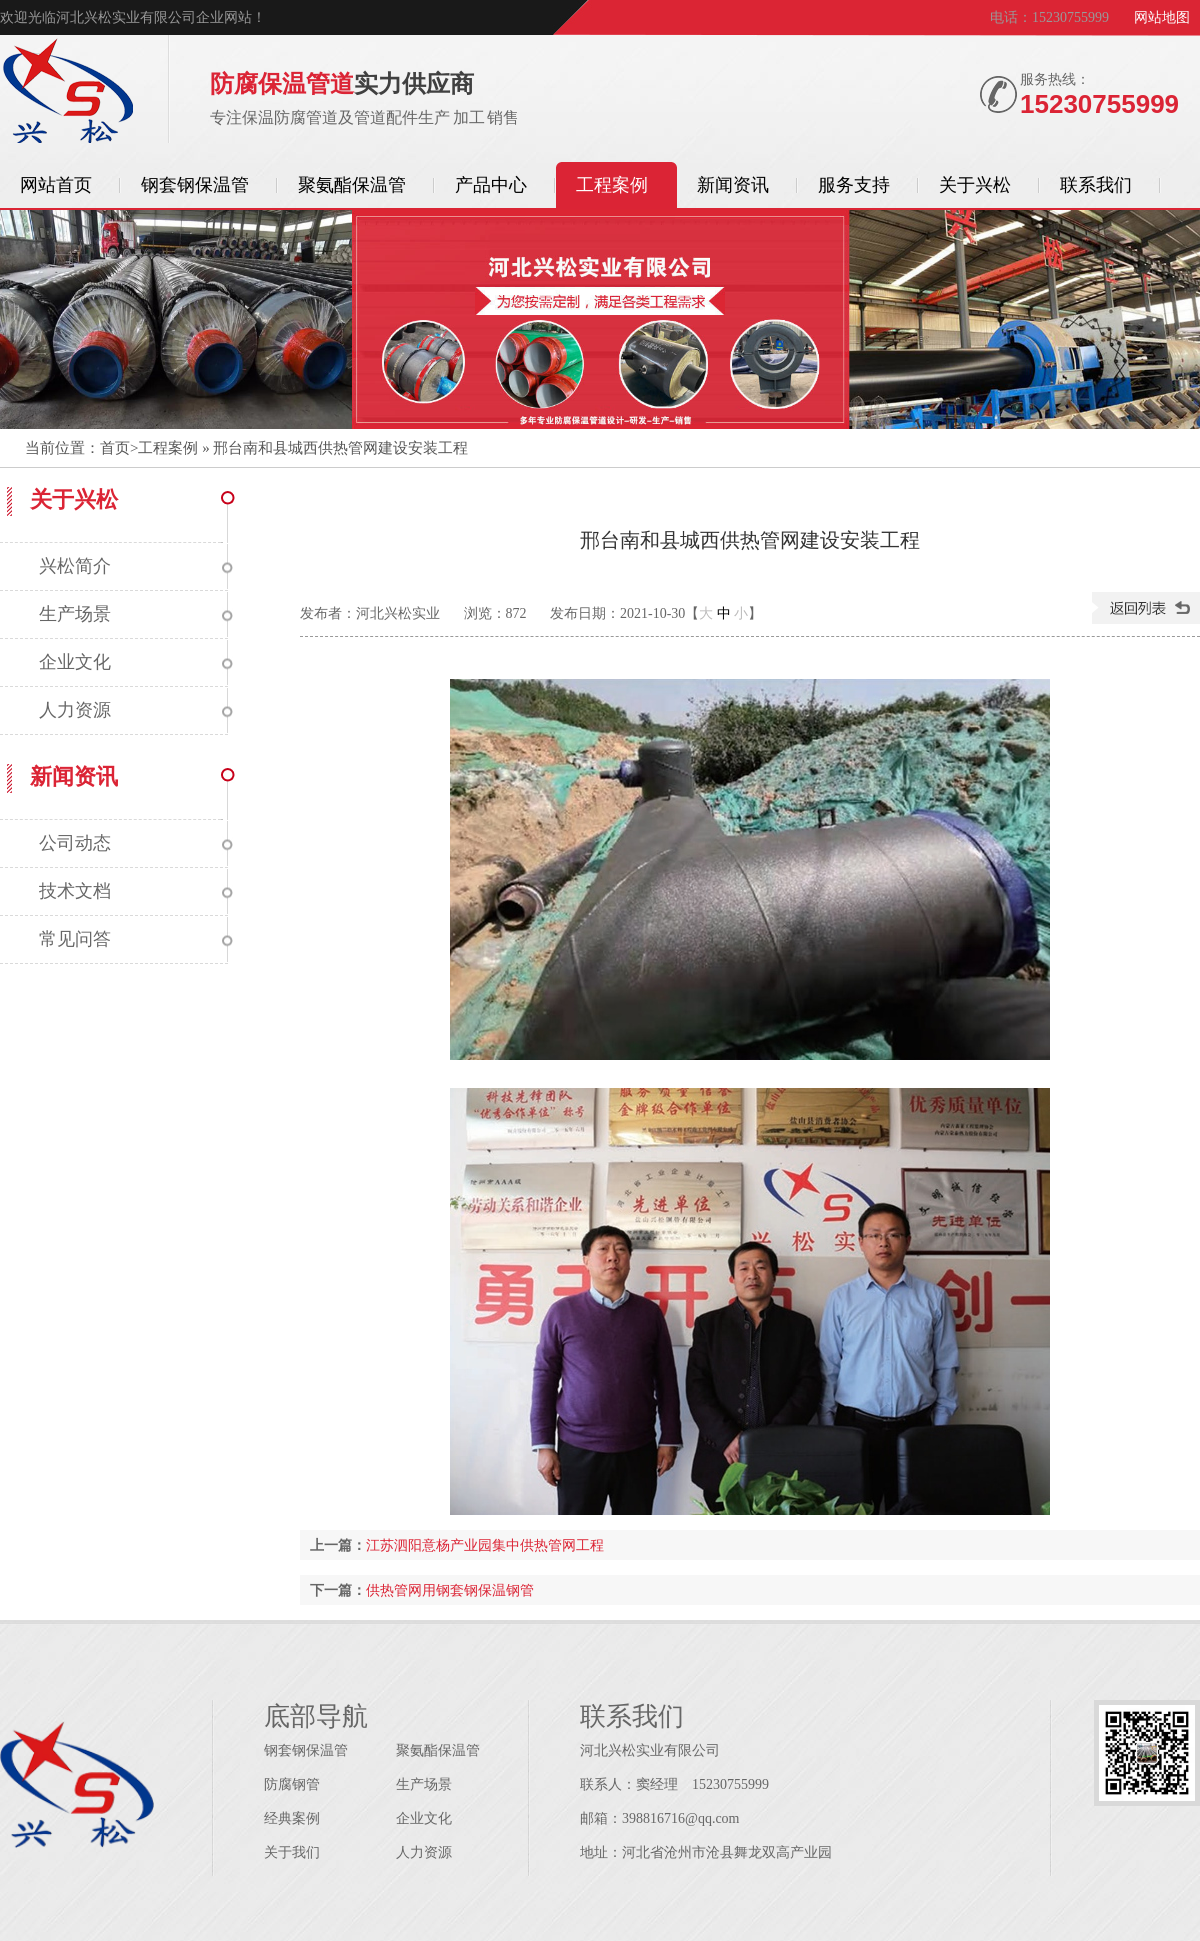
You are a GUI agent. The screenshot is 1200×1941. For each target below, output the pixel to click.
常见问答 (75, 939)
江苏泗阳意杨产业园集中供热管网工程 (485, 1545)
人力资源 (75, 710)
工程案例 (168, 448)
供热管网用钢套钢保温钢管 (450, 1590)
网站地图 (1162, 17)
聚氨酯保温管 (438, 1750)
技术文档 (75, 891)
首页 (115, 448)
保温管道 (67, 92)
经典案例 (292, 1818)
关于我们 (292, 1852)
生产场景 (75, 614)
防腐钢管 (292, 1784)
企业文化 (75, 662)
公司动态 (75, 843)
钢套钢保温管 (306, 1750)
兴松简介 (75, 566)
